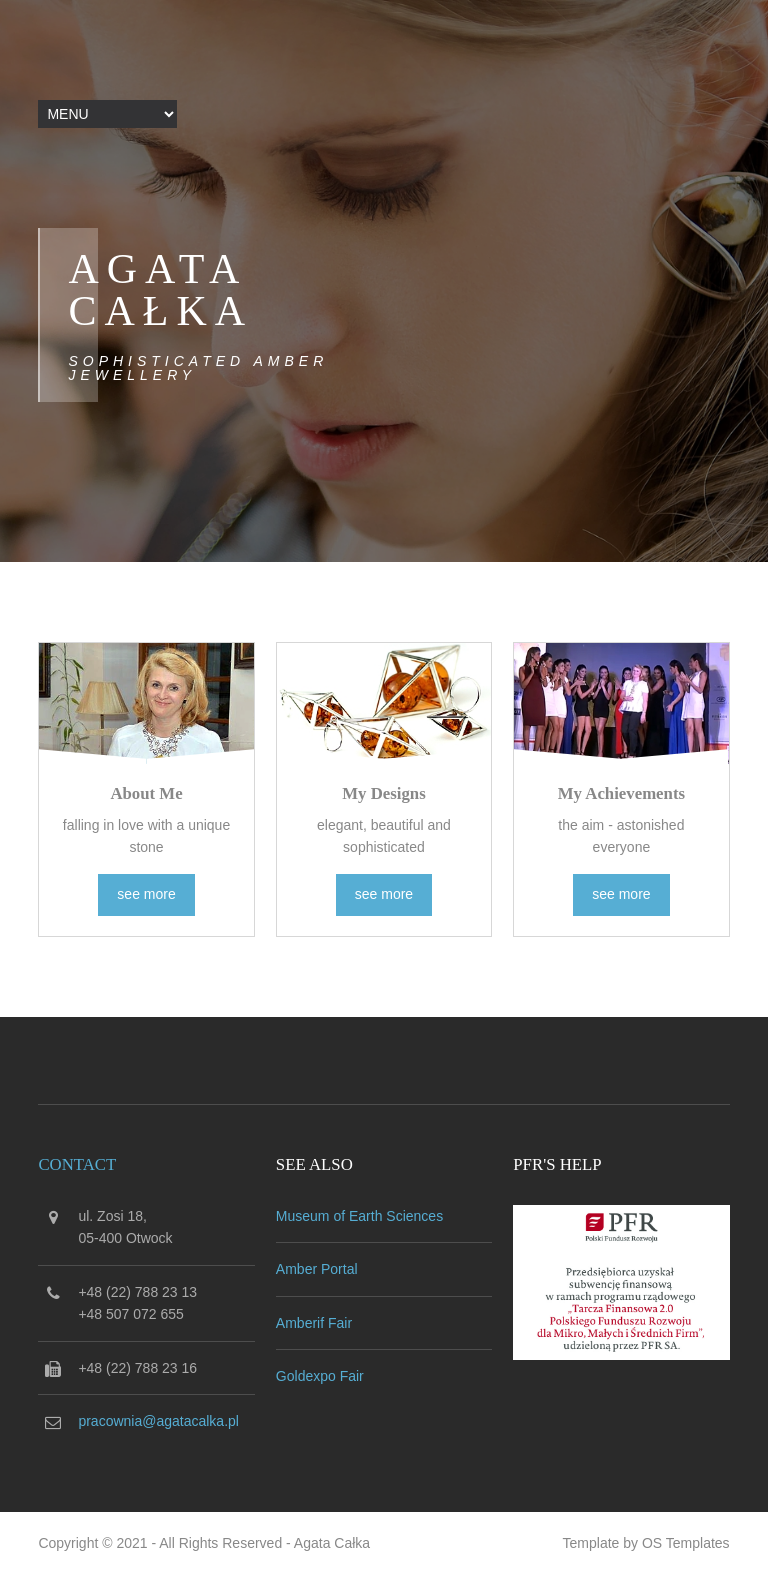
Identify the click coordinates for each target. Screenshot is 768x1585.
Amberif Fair (314, 1323)
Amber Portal (317, 1269)
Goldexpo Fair (320, 1376)
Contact (77, 1164)
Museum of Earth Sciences (359, 1216)
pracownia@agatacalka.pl (158, 1421)
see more (146, 894)
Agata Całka (332, 1543)
